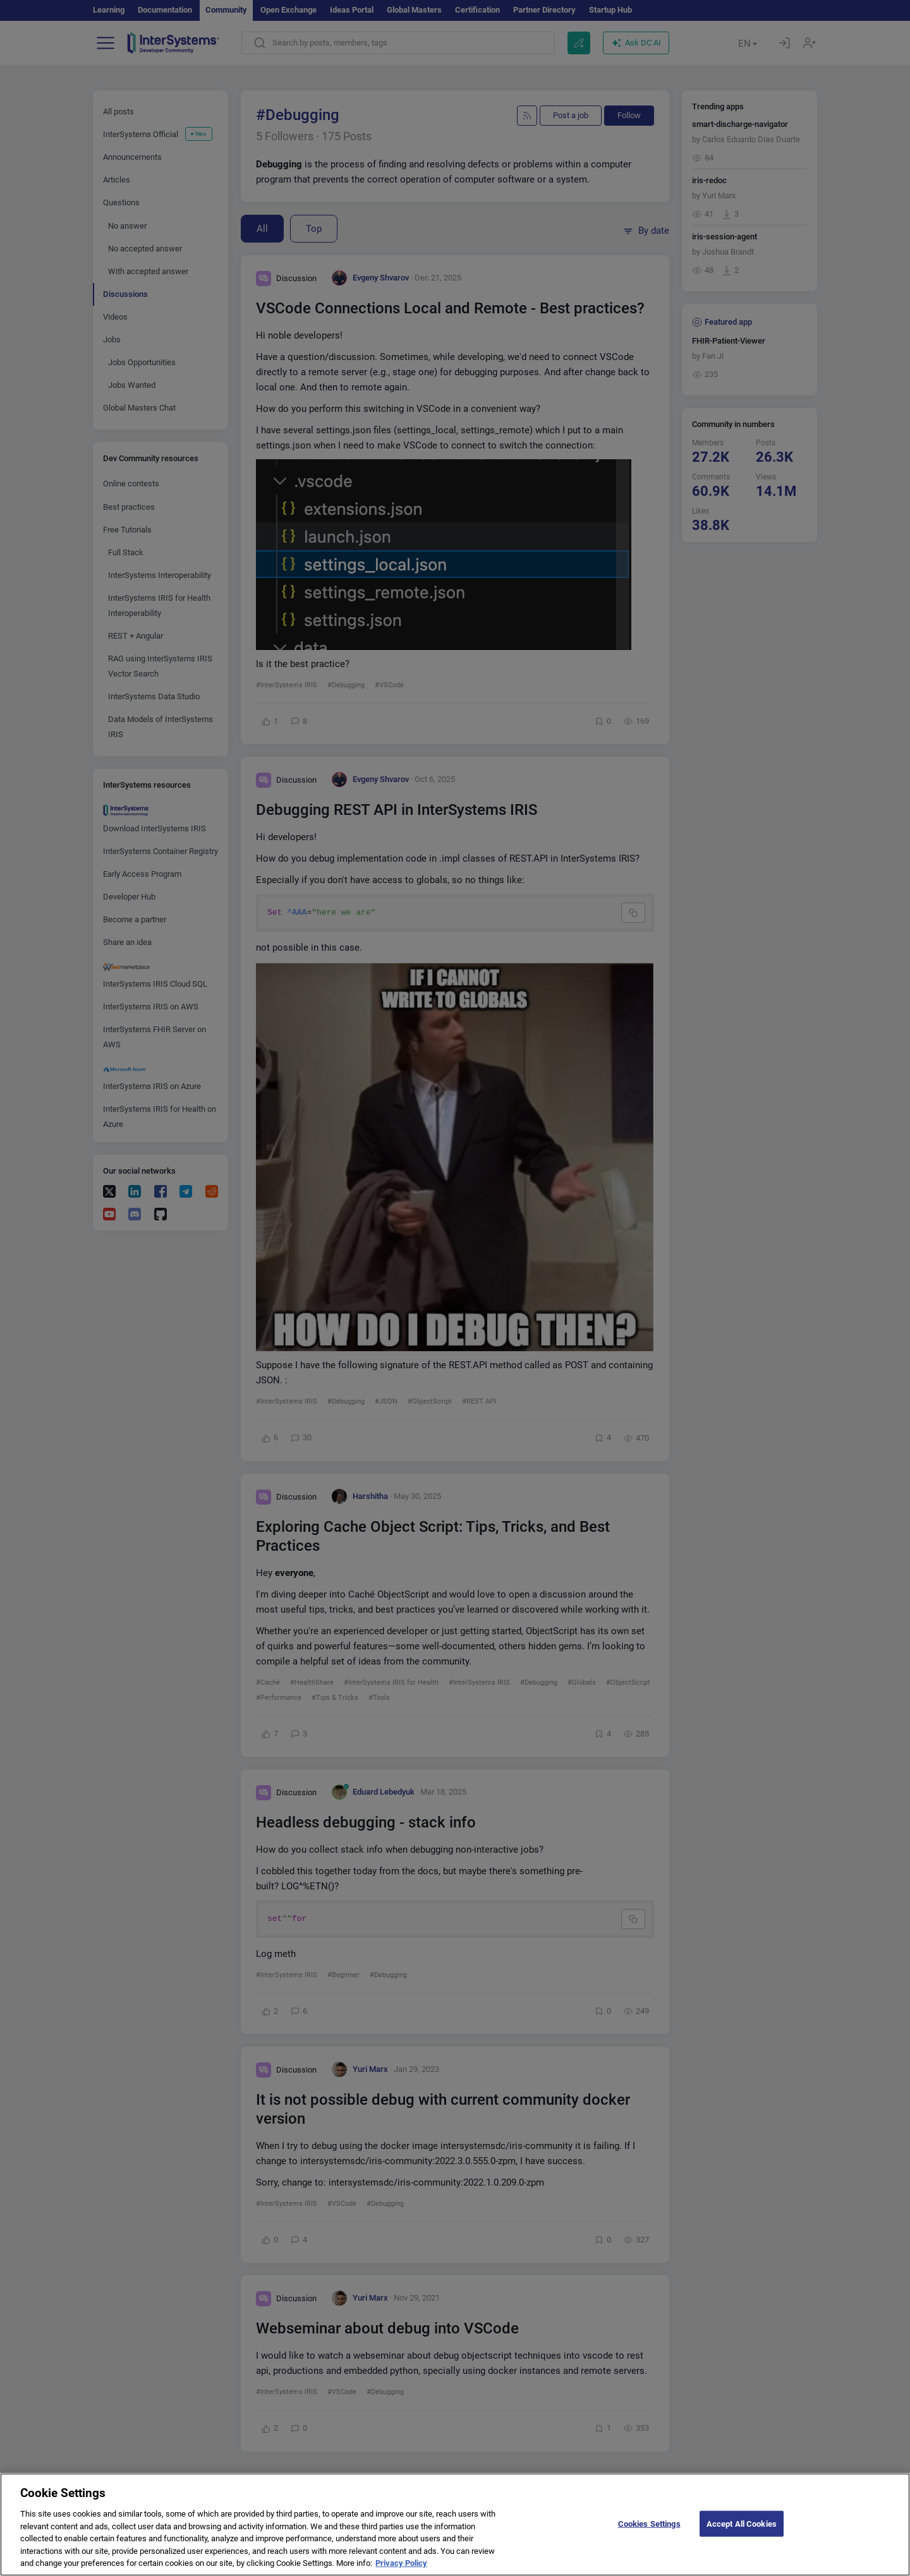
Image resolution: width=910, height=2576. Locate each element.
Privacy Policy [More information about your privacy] (401, 2563)
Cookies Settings (649, 2523)
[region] (455, 2524)
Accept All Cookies (742, 2523)
